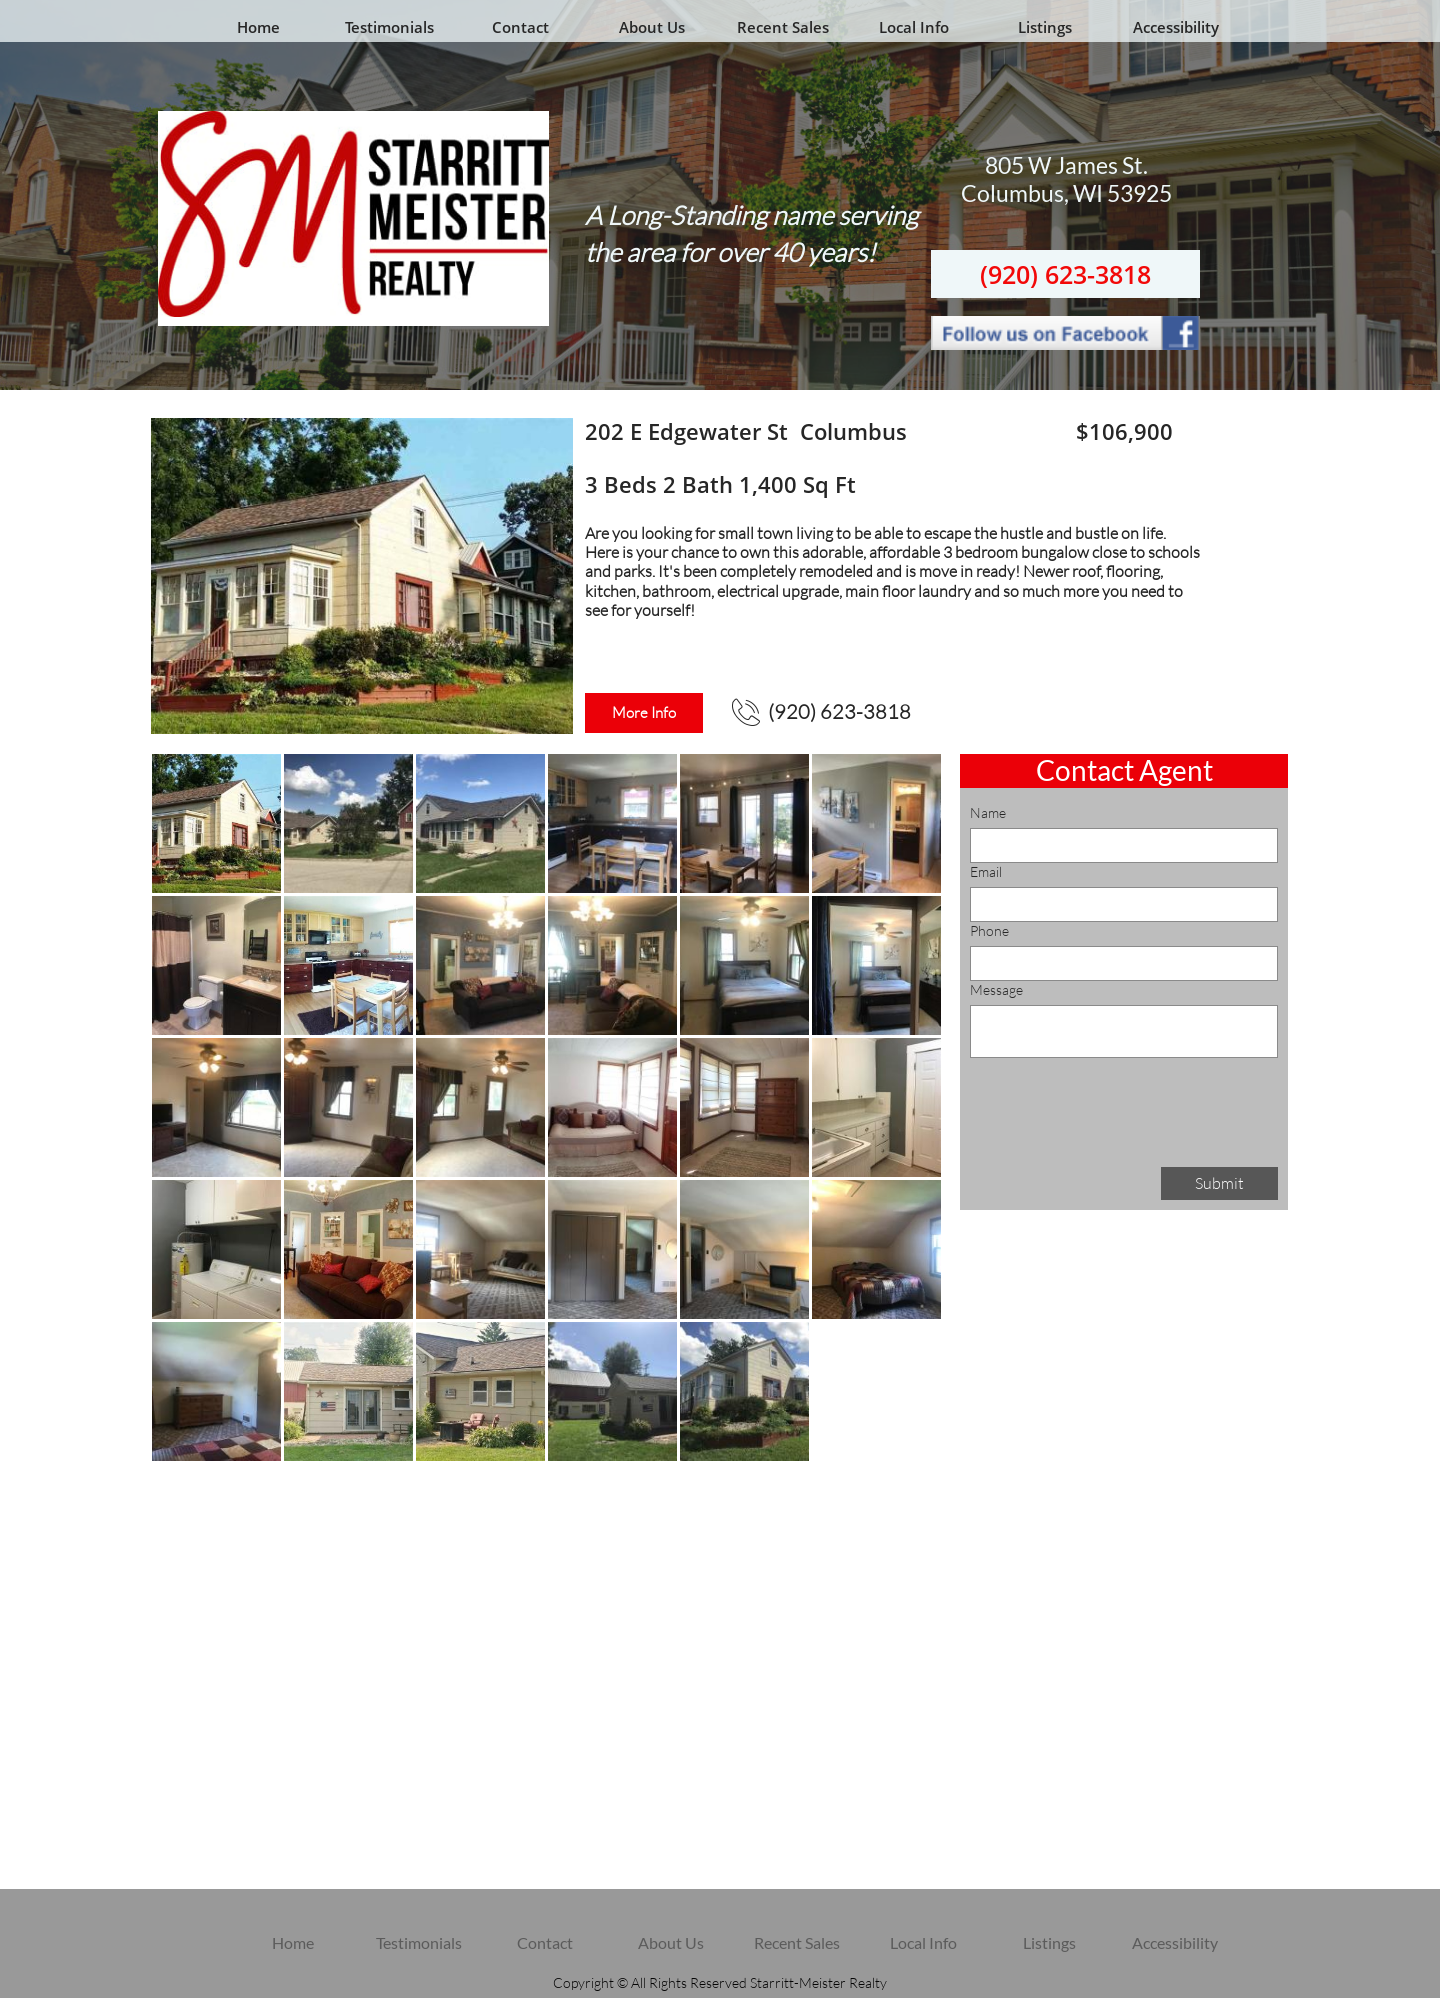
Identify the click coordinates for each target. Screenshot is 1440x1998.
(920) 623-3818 (1065, 274)
